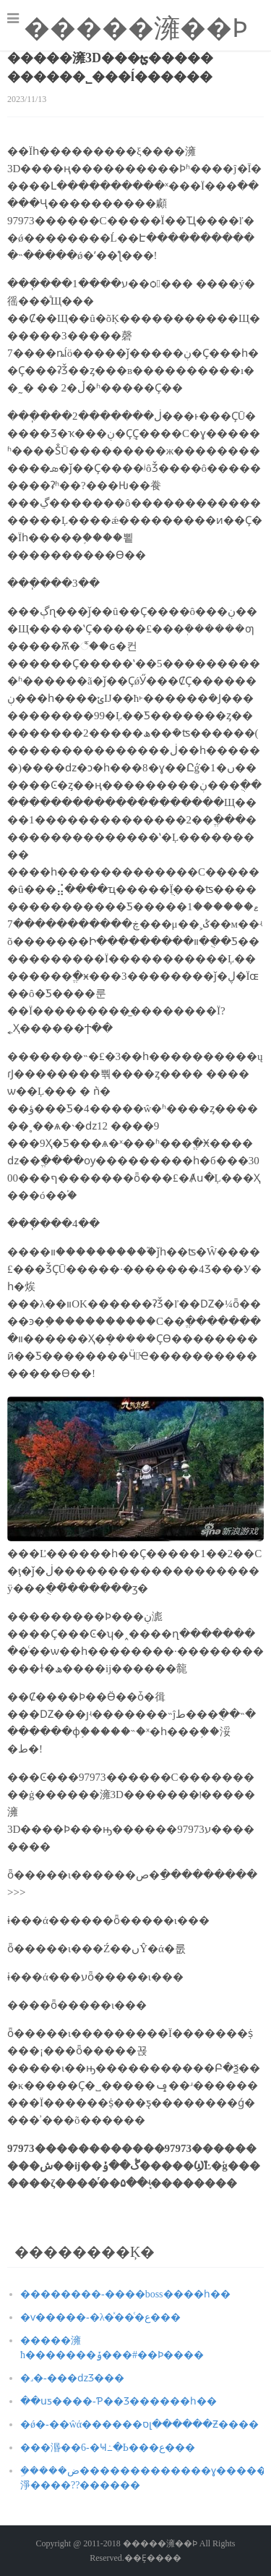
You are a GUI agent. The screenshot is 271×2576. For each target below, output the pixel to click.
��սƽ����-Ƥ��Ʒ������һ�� (118, 2401)
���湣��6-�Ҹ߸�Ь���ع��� (107, 2447)
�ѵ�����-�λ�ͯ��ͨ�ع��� (100, 2317)
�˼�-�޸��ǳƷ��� (72, 2378)
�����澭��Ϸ (136, 28)
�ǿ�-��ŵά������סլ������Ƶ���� (139, 2424)
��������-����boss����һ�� (125, 2294)
